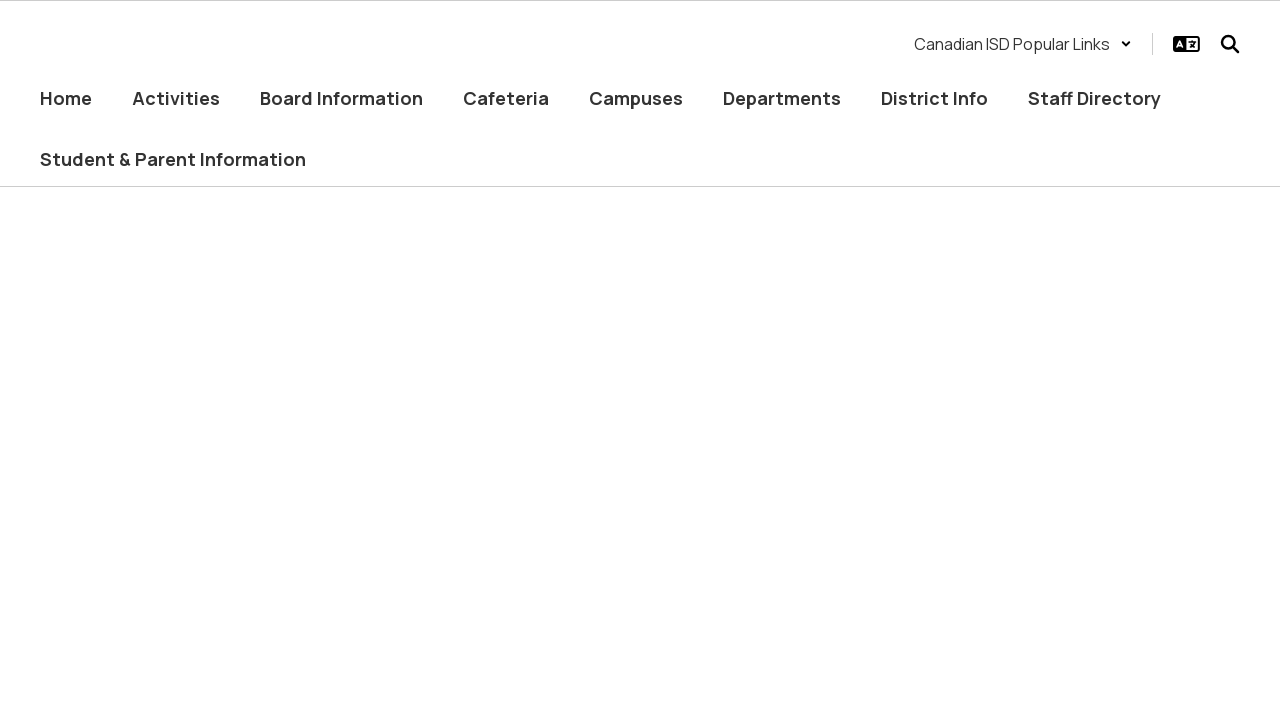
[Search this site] (1230, 44)
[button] (1023, 44)
